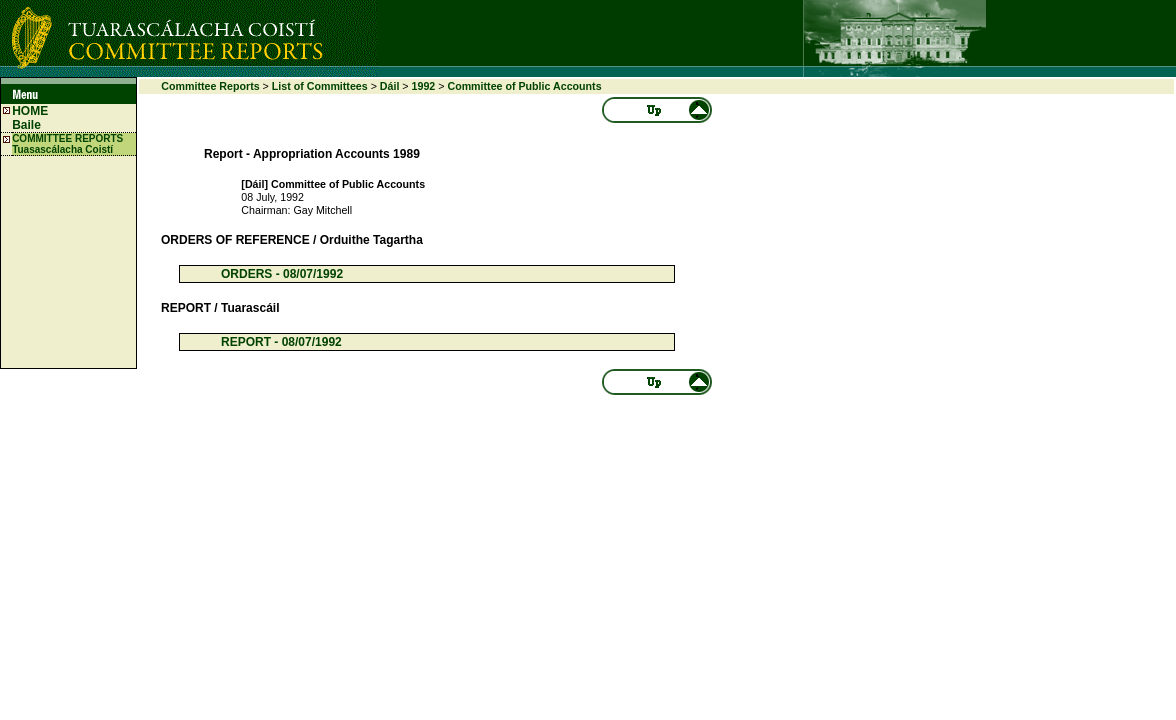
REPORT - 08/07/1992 (281, 342)
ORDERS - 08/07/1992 (282, 274)
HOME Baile (30, 118)
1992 (424, 86)
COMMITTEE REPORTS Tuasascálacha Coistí (67, 144)
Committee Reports (210, 86)
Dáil (390, 86)
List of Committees (320, 86)
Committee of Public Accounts (524, 86)
